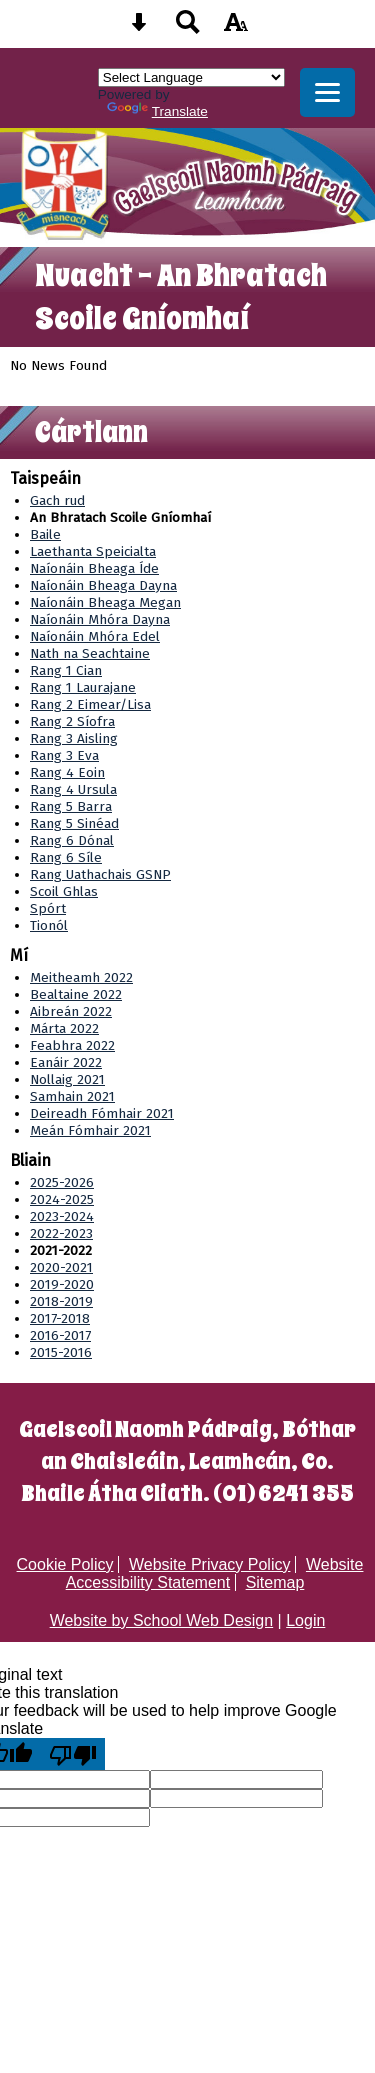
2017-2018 (60, 1318)
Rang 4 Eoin (67, 772)
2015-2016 (61, 1352)
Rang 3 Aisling (74, 738)
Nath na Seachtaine (90, 653)
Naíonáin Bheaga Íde (94, 568)
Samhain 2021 (72, 1096)
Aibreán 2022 (71, 1011)
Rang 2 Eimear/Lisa (90, 704)
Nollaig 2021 (67, 1079)
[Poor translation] (73, 1754)
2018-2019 (61, 1301)
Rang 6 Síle (66, 857)
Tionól (49, 925)
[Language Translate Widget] (191, 77)
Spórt (48, 908)
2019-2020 (62, 1284)
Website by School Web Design (162, 1620)
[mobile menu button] (327, 92)
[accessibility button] (236, 28)
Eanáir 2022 (66, 1062)
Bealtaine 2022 (76, 994)
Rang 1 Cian (66, 670)
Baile (45, 534)
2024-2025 (62, 1199)
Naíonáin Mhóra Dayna (100, 619)
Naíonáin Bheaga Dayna (103, 585)
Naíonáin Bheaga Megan (105, 602)
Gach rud (57, 500)
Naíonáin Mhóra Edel (95, 636)
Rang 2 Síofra (72, 721)
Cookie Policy (65, 1564)
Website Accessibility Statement (215, 1573)
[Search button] (188, 28)
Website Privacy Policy (210, 1564)
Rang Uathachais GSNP (100, 874)
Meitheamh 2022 (81, 977)
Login (305, 1620)
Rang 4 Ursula (73, 789)
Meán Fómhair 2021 (90, 1130)
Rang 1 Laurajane (83, 687)
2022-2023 (61, 1233)
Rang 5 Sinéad (74, 823)
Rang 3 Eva (64, 755)
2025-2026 (62, 1182)
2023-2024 (62, 1216)
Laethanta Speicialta (93, 551)
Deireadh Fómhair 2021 (102, 1113)
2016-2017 (60, 1335)
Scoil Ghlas (64, 891)
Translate (157, 111)
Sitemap (275, 1582)
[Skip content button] (139, 28)
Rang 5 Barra (71, 806)
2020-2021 (61, 1267)
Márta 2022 (64, 1028)
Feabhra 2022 (72, 1045)
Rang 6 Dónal (72, 840)
